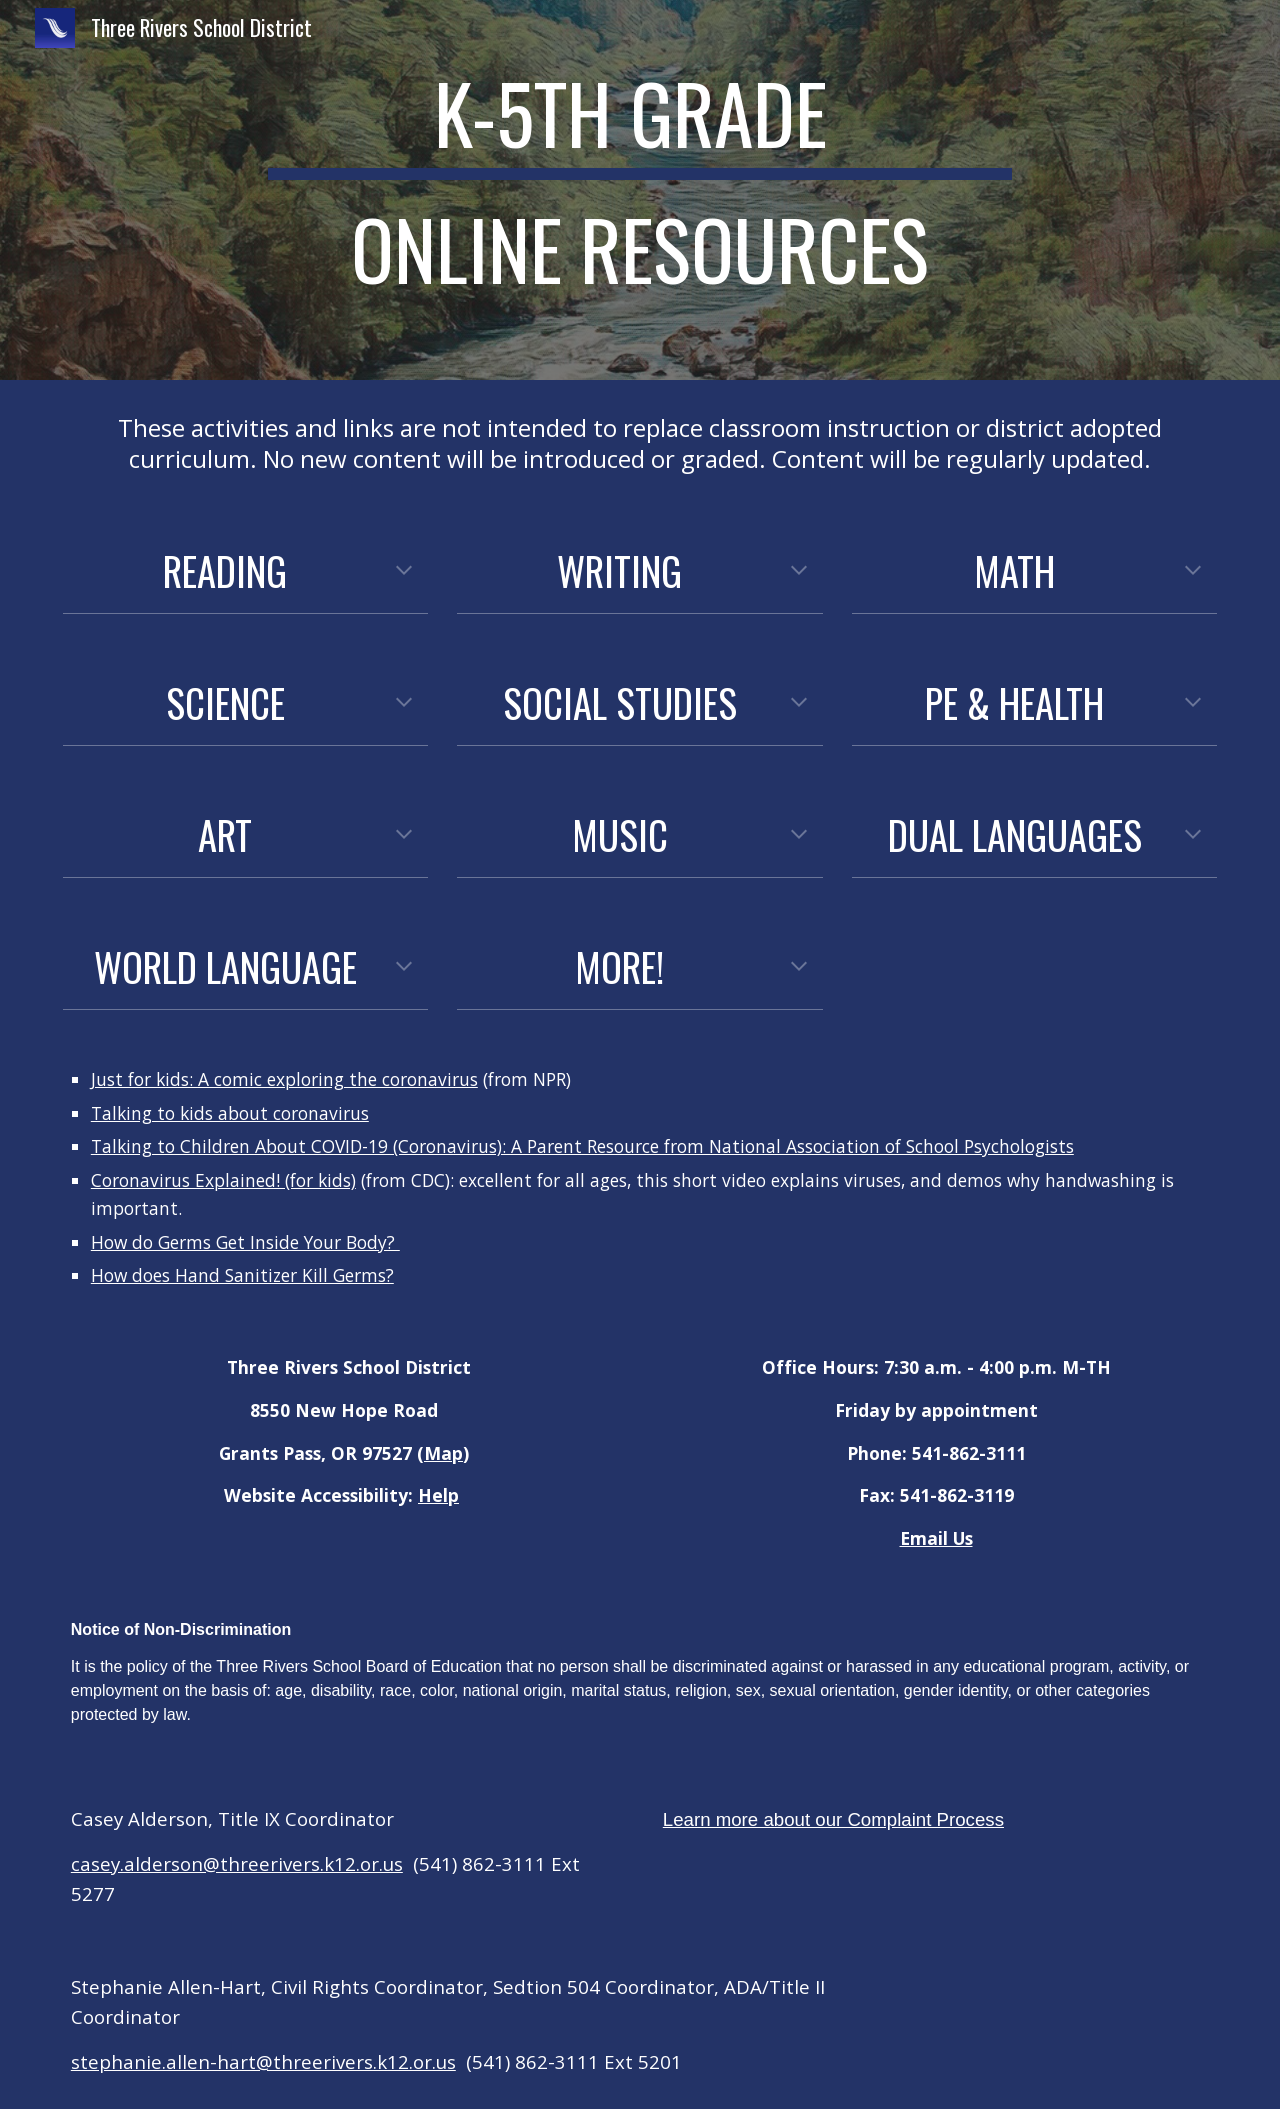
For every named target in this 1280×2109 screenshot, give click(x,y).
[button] (404, 572)
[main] (640, 190)
